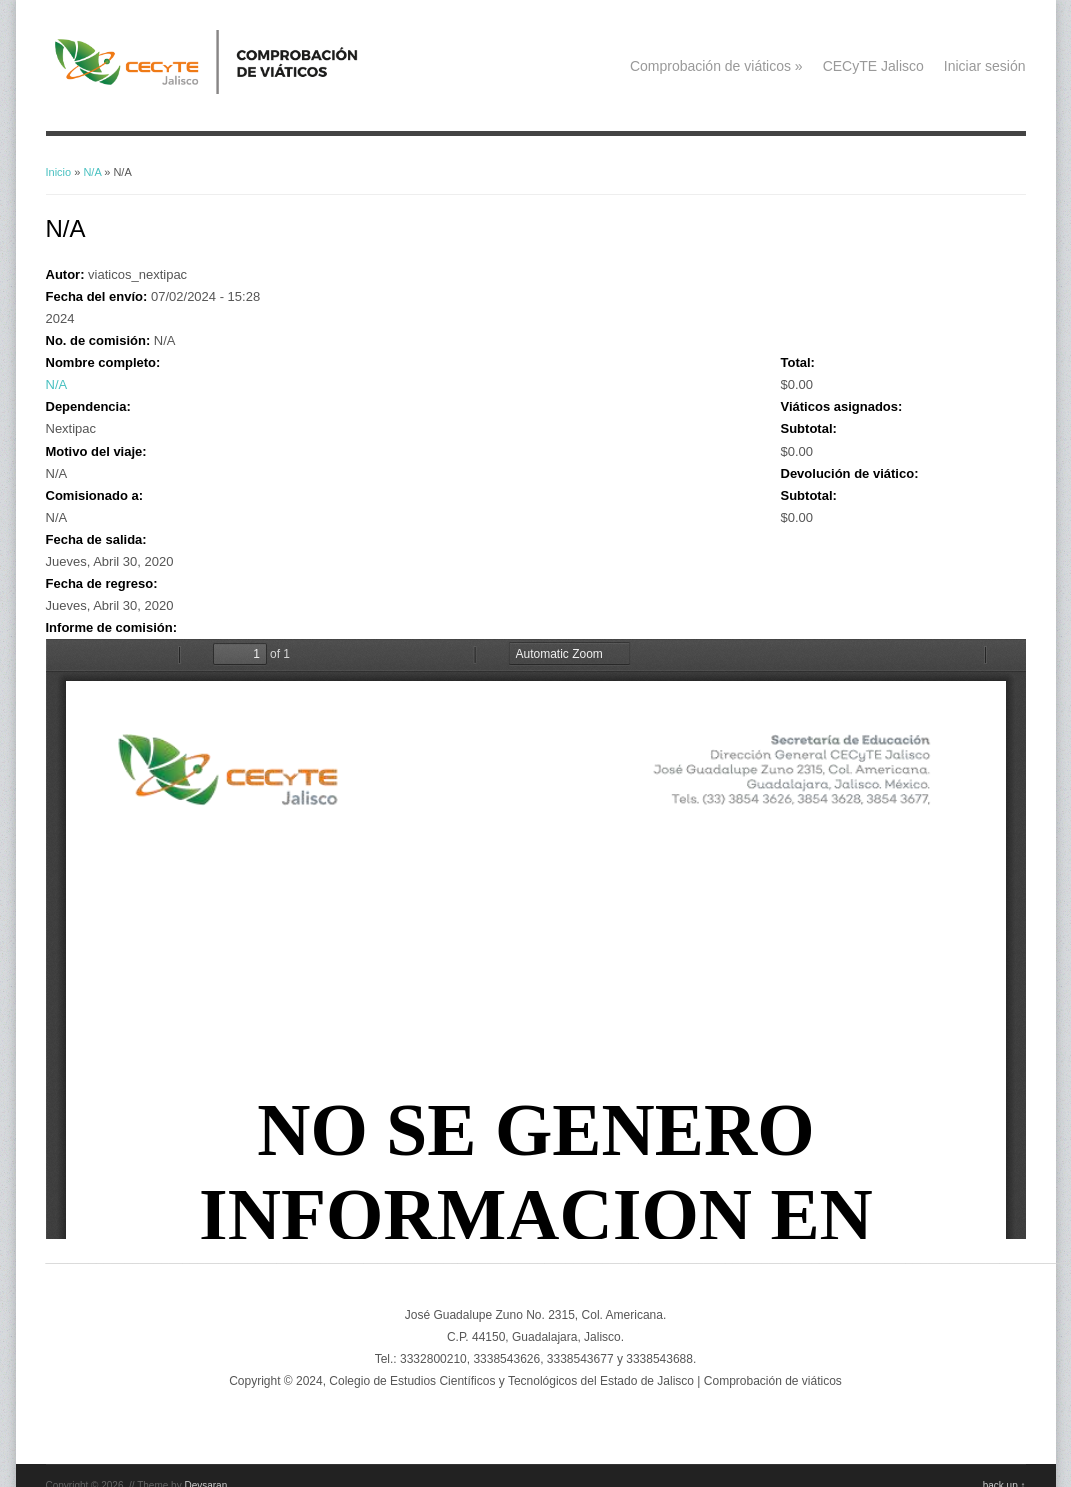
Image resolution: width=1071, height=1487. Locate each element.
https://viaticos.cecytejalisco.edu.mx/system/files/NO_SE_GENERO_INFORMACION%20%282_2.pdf (536, 939)
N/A (92, 172)
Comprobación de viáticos (716, 66)
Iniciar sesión (985, 66)
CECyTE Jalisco (873, 66)
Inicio (59, 172)
